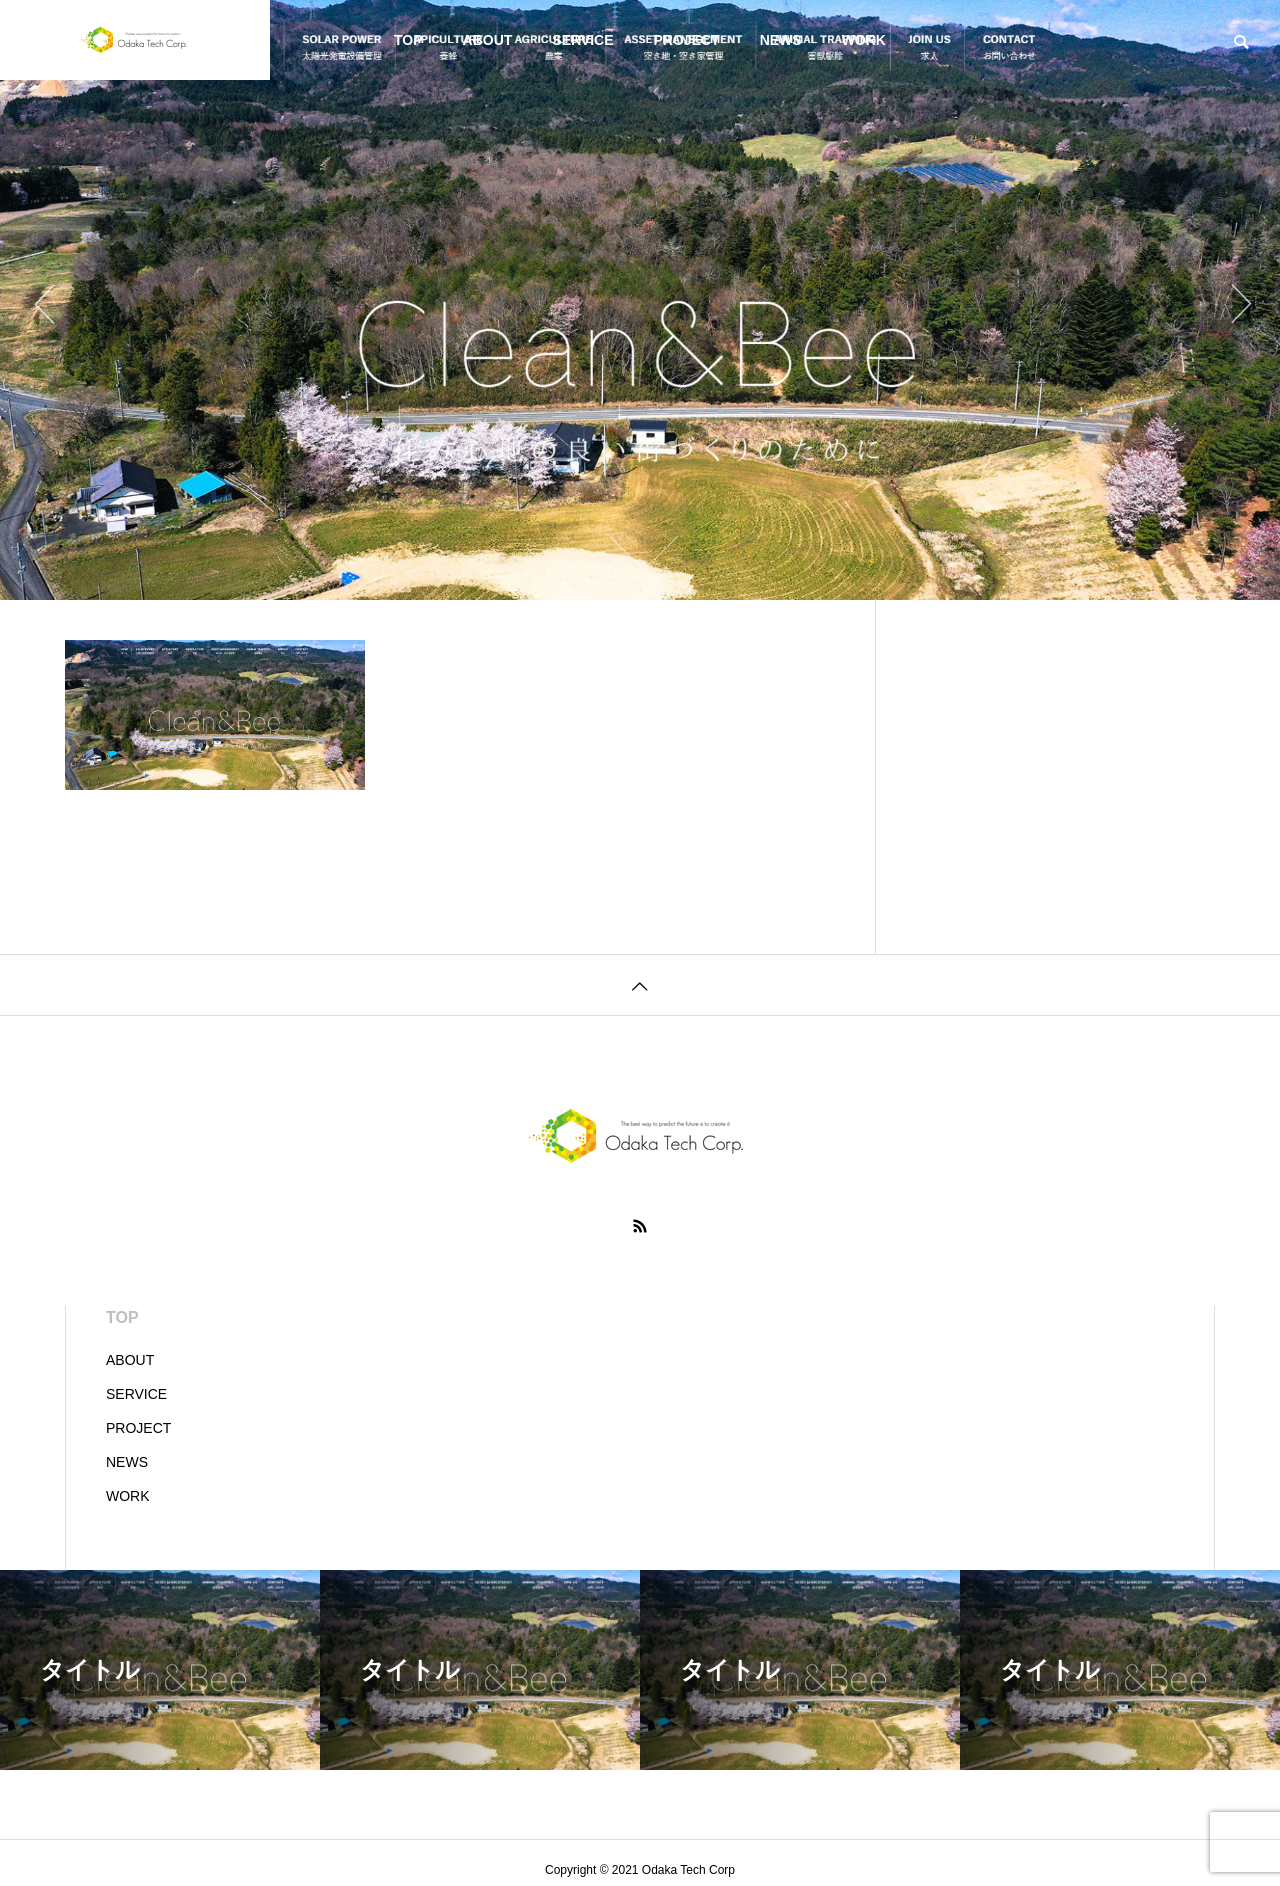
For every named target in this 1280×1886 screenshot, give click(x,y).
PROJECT (687, 40)
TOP (408, 40)
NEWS (781, 40)
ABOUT (488, 40)
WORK (864, 40)
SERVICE (582, 40)
